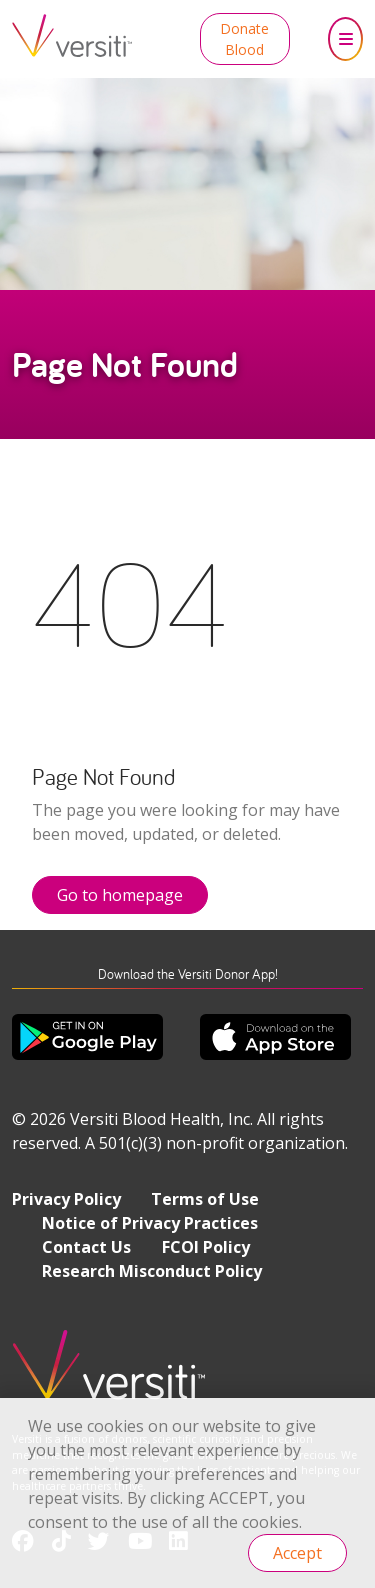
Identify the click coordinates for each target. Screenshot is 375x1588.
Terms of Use (205, 1199)
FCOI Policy (206, 1247)
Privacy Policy (66, 1199)
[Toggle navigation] (345, 39)
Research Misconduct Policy (152, 1271)
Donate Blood (244, 39)
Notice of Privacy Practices (150, 1223)
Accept (297, 1553)
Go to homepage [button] (120, 895)
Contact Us (86, 1247)
